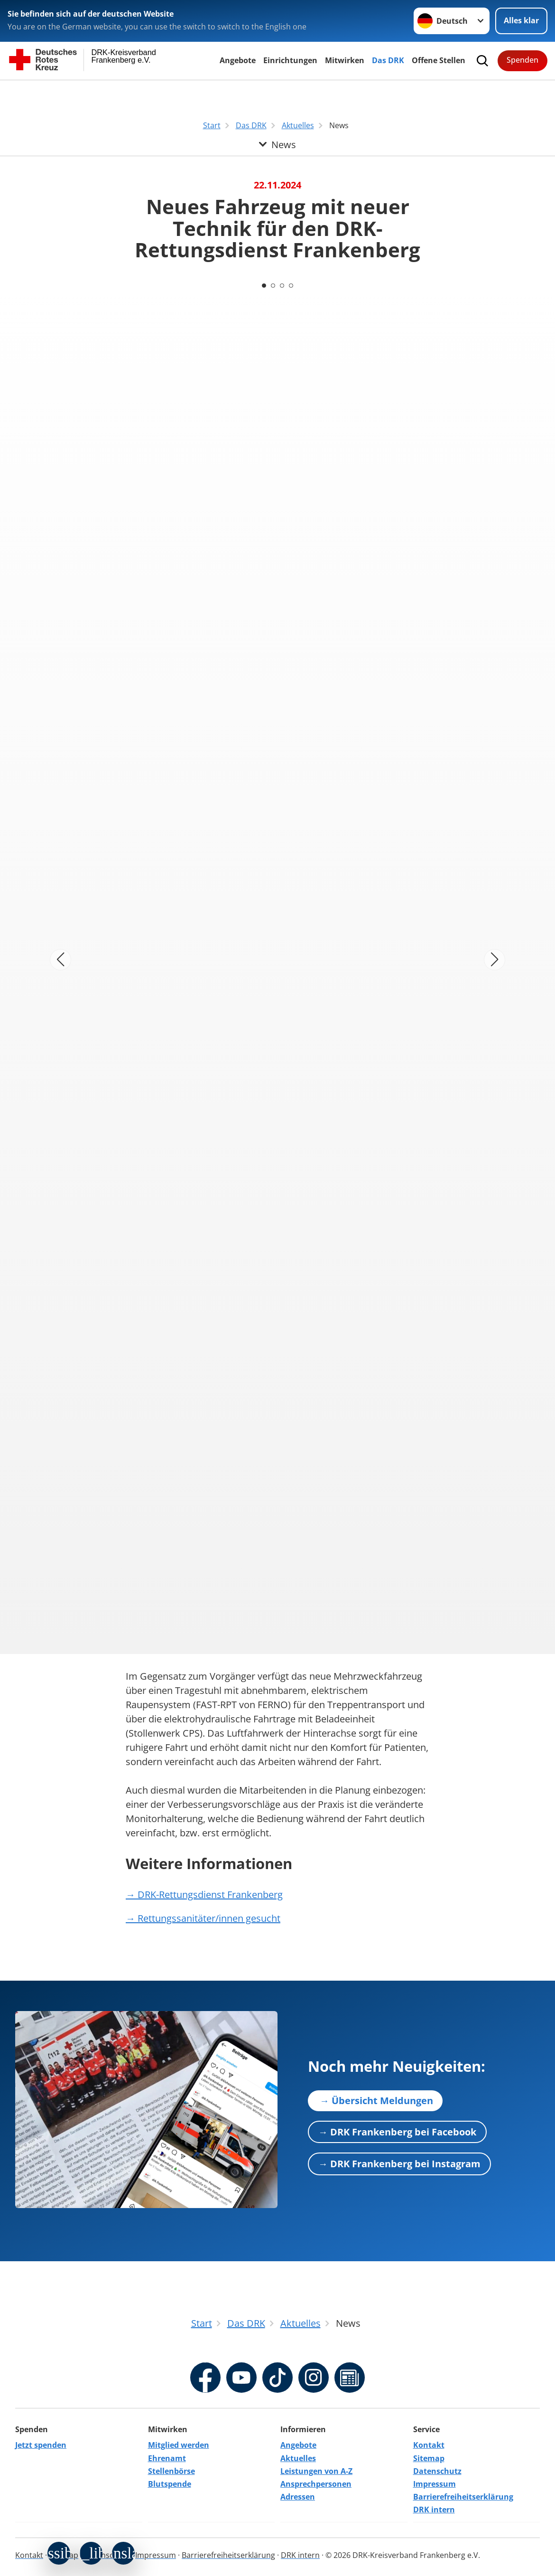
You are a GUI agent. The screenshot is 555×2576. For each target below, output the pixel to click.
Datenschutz (437, 2471)
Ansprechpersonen (316, 2484)
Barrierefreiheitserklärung (463, 2496)
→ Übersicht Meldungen (375, 2100)
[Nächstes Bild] (494, 959)
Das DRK (388, 60)
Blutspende (169, 2484)
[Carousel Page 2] (272, 285)
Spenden (522, 60)
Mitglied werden (178, 2445)
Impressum (434, 2484)
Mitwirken (344, 60)
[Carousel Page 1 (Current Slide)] (263, 285)
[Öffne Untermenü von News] (277, 91)
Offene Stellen (438, 60)
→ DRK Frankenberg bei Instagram (399, 2163)
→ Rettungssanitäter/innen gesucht (203, 1918)
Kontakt (428, 2445)
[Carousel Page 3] (282, 285)
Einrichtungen (290, 60)
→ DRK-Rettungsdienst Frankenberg (204, 1894)
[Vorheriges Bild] (60, 959)
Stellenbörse (171, 2471)
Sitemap (428, 2458)
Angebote (238, 60)
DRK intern (434, 2509)
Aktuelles (298, 2458)
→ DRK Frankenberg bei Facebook (397, 2131)
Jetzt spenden (40, 2445)
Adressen (297, 2496)
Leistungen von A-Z (316, 2471)
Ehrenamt (167, 2458)
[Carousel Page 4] (291, 285)
